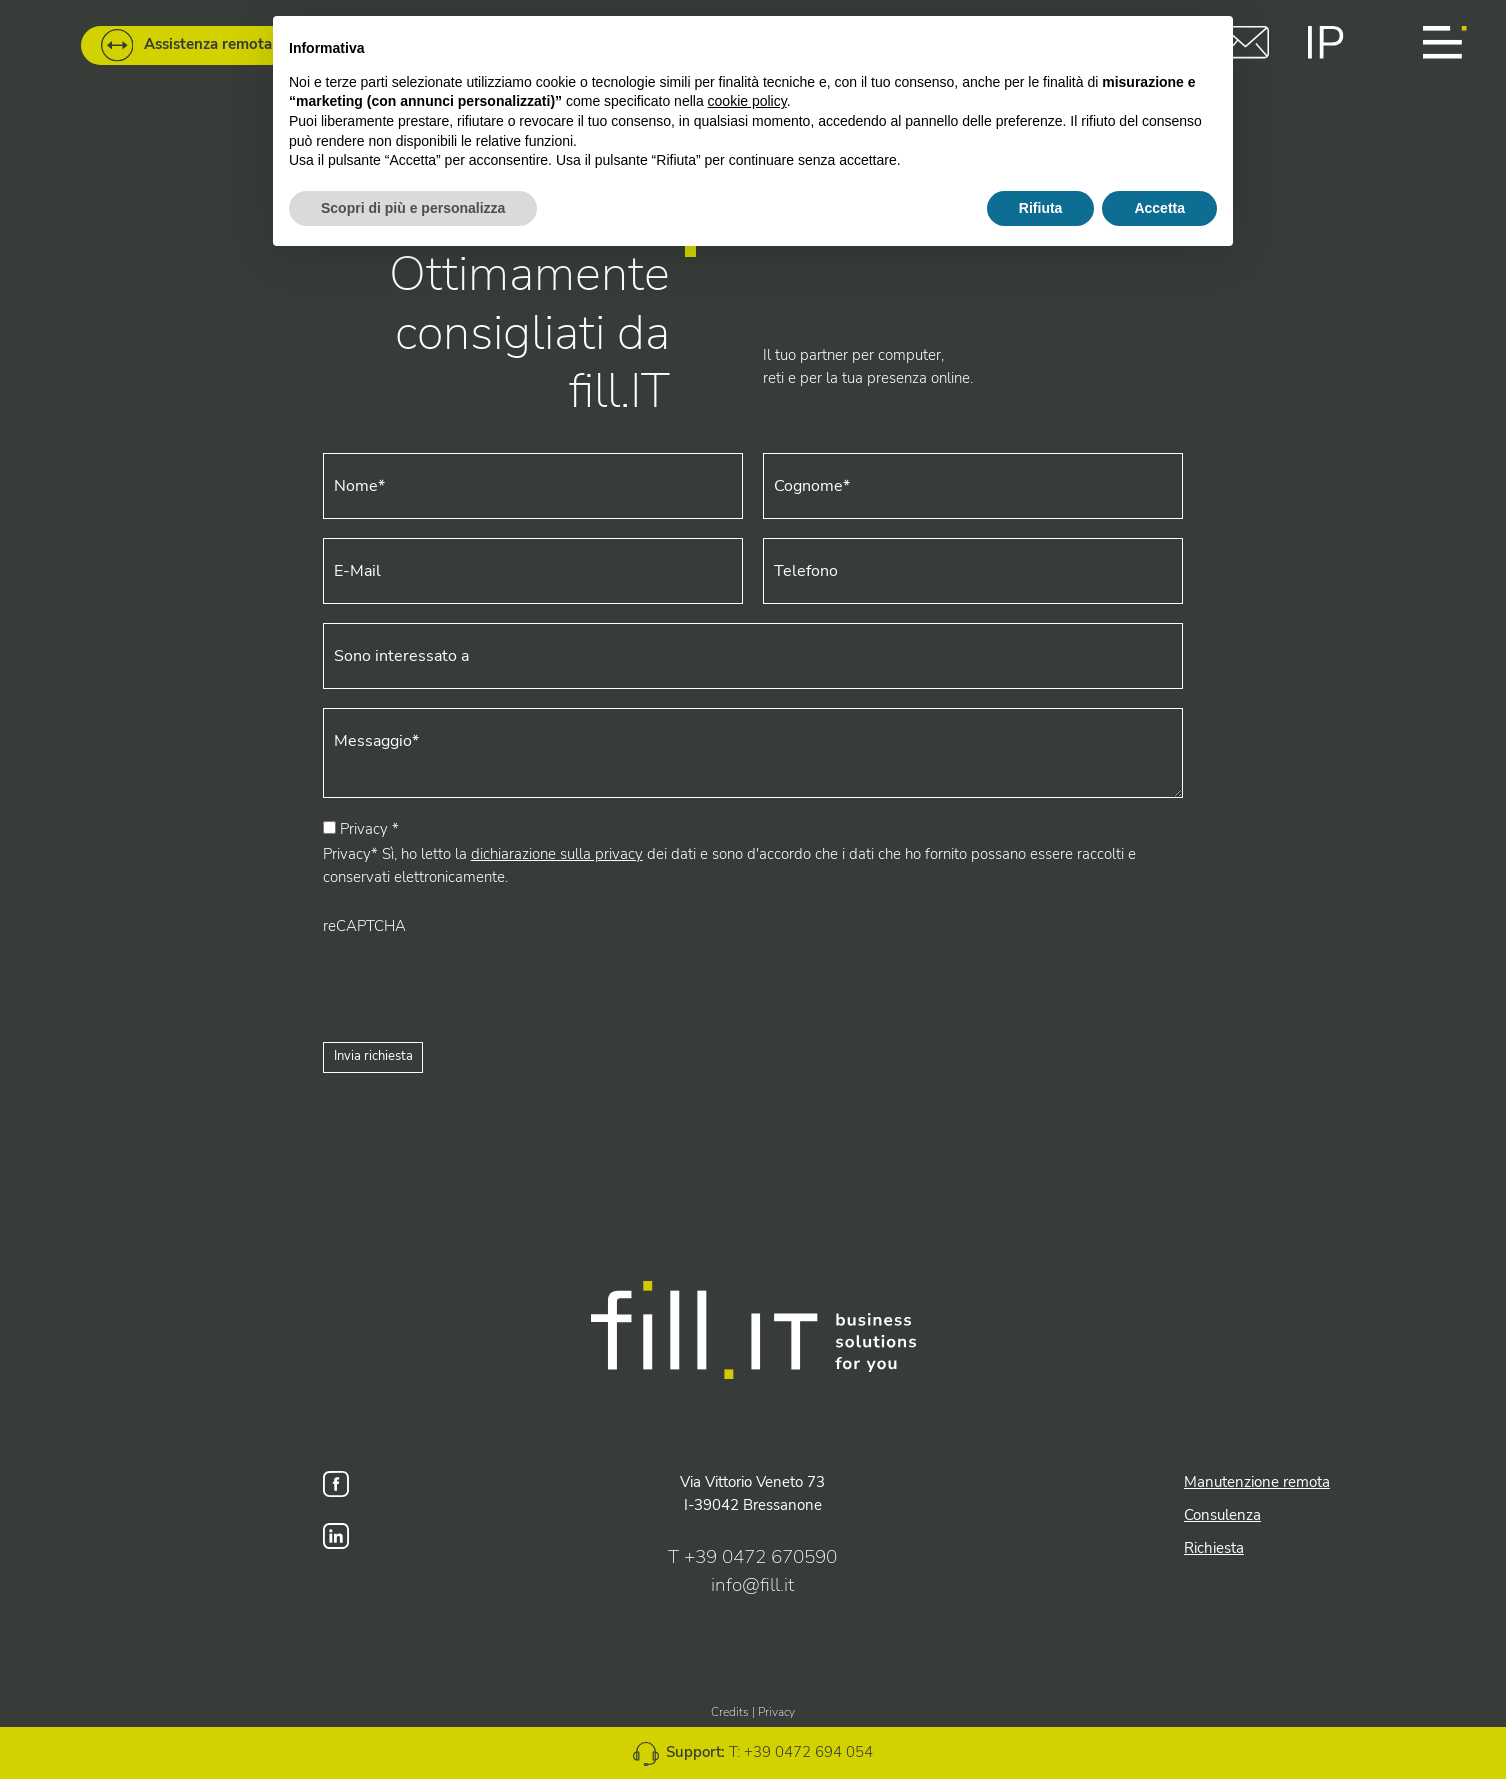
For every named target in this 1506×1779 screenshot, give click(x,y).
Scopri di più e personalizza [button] (413, 208)
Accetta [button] (1159, 208)
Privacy (776, 1712)
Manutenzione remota (1257, 1481)
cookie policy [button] (747, 101)
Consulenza (1222, 1514)
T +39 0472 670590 (752, 1557)
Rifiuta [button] (1041, 208)
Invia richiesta (373, 1056)
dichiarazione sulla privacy (557, 853)
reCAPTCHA (364, 925)
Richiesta (1214, 1547)
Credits (730, 1712)
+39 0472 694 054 (808, 1751)
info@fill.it (752, 1585)
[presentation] (475, 977)
